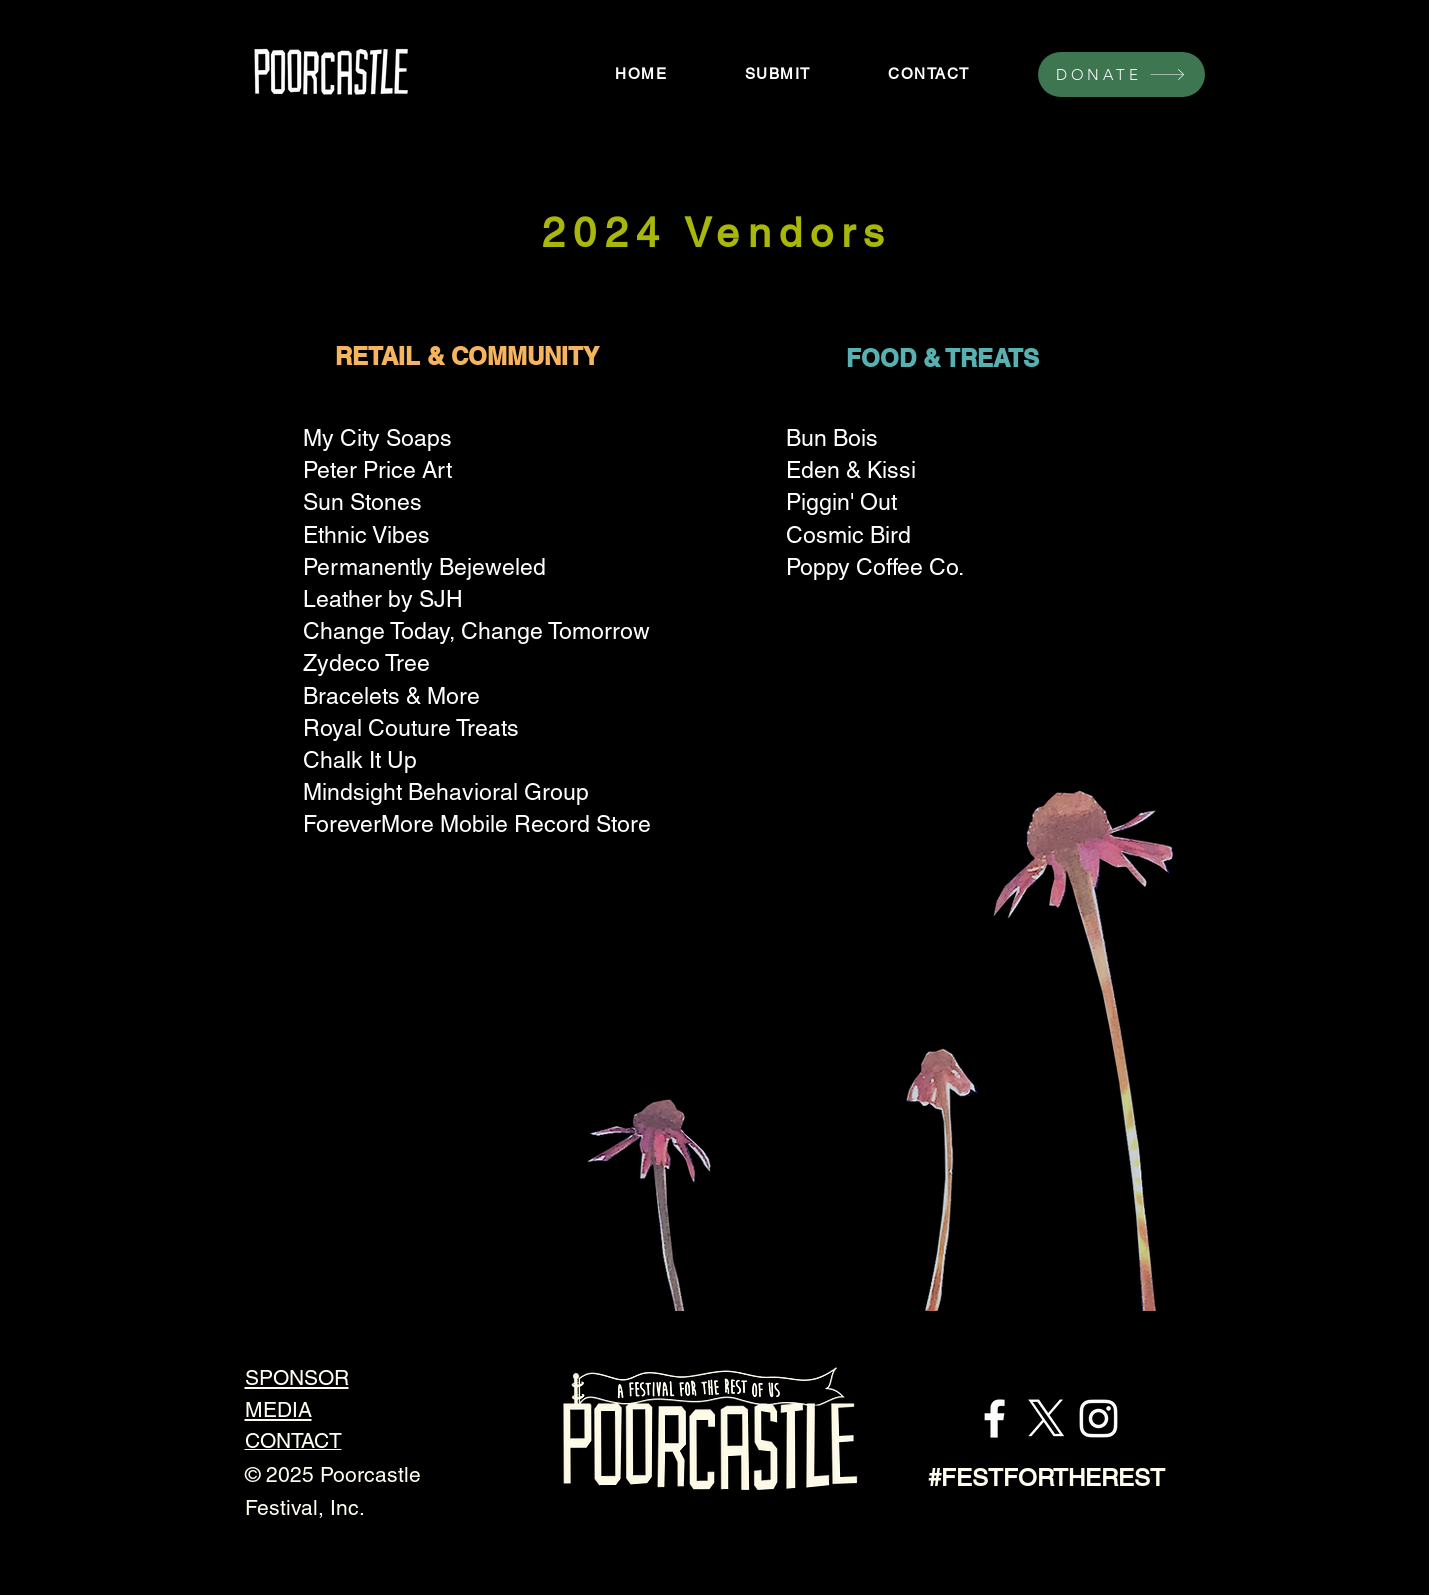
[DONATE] (1121, 74)
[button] (778, 73)
